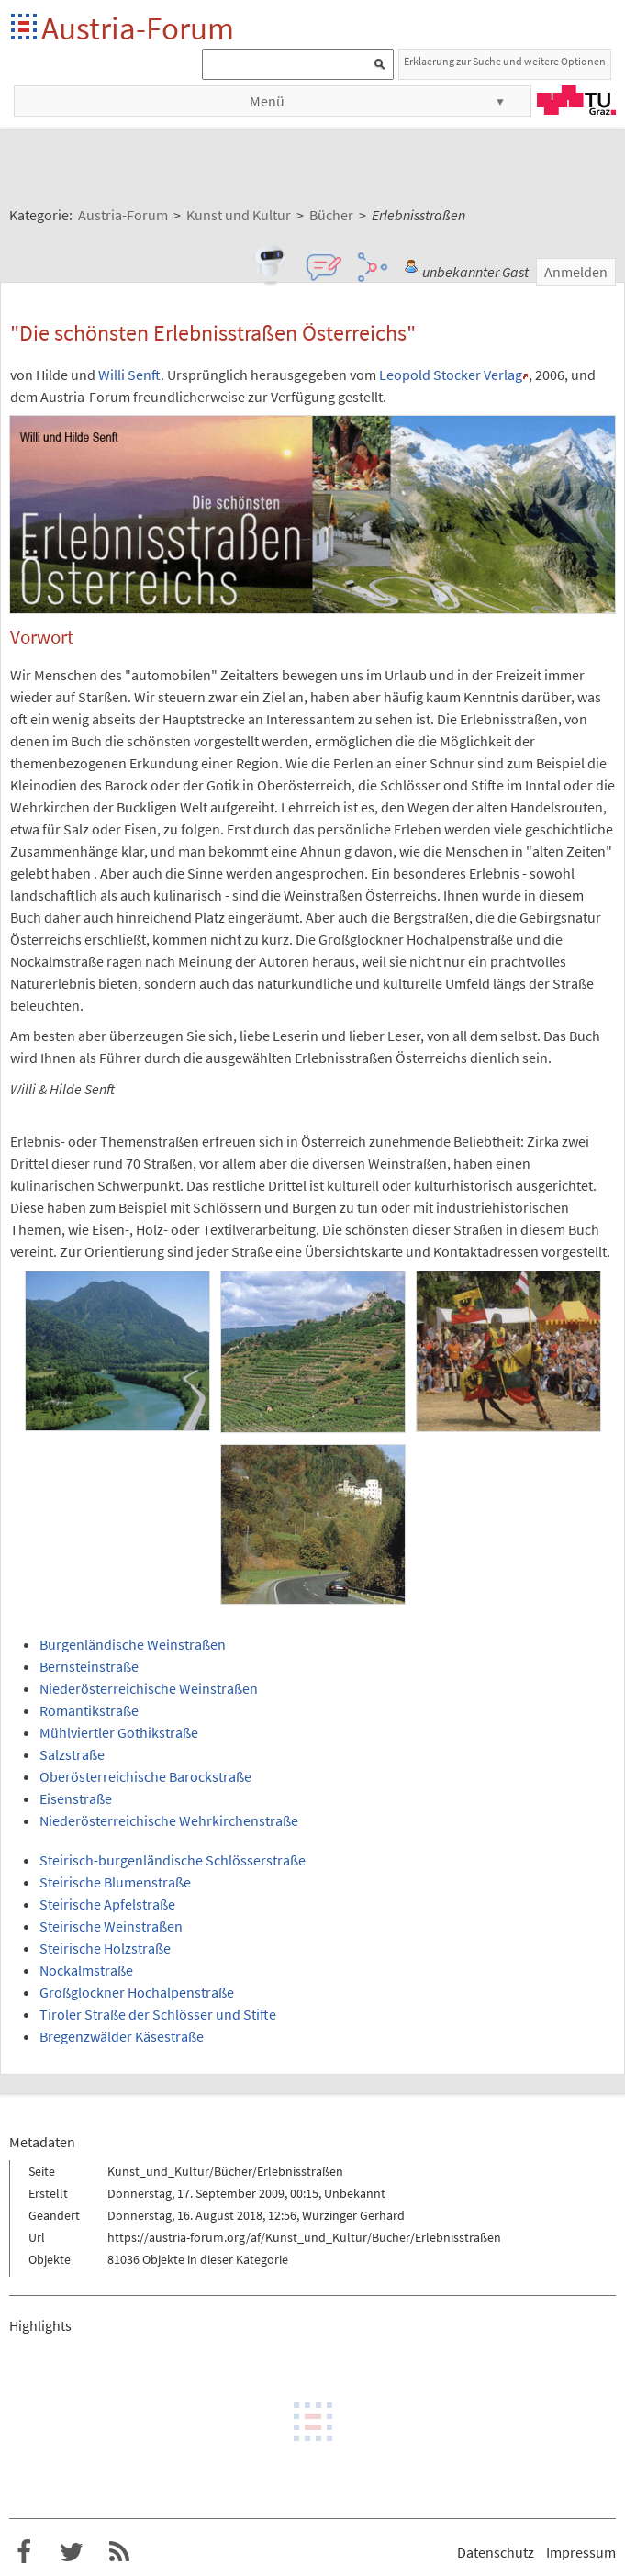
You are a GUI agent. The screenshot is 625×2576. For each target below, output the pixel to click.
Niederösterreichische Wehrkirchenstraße (168, 1820)
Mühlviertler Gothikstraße (118, 1732)
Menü (267, 101)
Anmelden (576, 272)
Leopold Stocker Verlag (450, 374)
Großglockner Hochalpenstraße (136, 1992)
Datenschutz (495, 2552)
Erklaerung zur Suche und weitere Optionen (505, 61)
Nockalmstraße (86, 1970)
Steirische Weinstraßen (111, 1926)
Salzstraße (72, 1754)
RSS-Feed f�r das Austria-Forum (119, 2552)
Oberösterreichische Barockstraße (145, 1776)
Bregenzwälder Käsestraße (121, 2036)
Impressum (581, 2552)
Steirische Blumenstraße (115, 1882)
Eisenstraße (75, 1798)
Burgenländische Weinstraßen (132, 1644)
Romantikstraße (89, 1710)
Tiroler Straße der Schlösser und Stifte (157, 2014)
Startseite (25, 28)
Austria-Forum (137, 28)
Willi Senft (129, 374)
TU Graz (576, 100)
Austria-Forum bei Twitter (71, 2552)
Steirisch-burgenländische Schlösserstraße (172, 1860)
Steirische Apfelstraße (107, 1904)
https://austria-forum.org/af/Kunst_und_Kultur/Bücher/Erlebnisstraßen (304, 2237)
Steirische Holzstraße (105, 1948)
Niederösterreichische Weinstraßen (148, 1688)
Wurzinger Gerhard (353, 2215)
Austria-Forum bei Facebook (24, 2552)
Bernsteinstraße (89, 1666)
